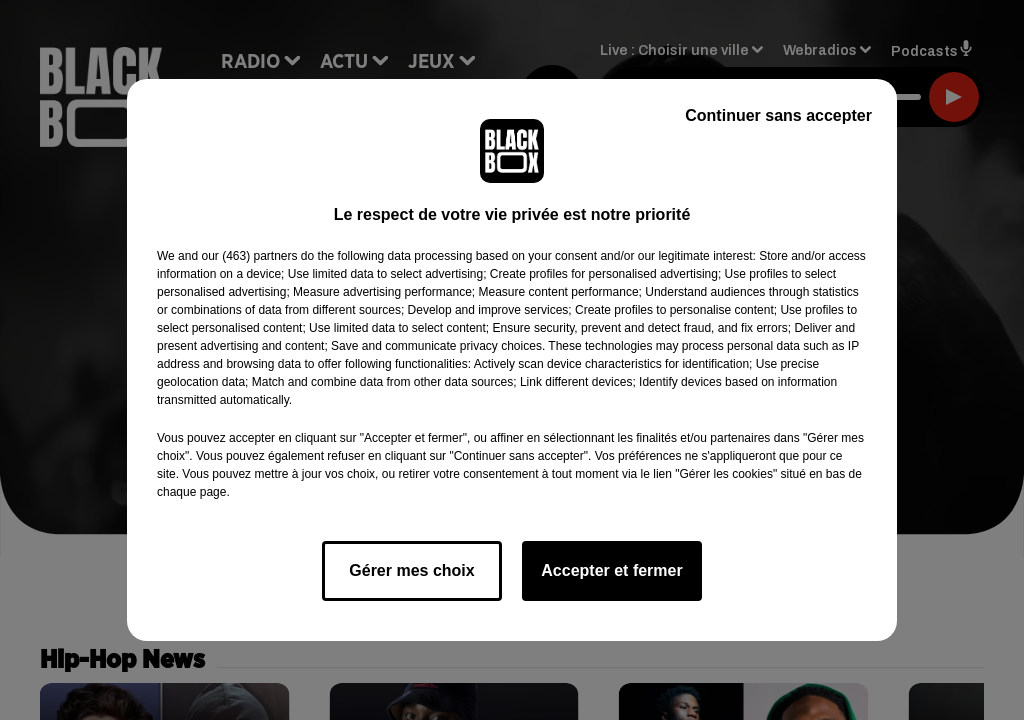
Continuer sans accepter (778, 115)
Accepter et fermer (611, 570)
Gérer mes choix (411, 570)
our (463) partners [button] (249, 256)
